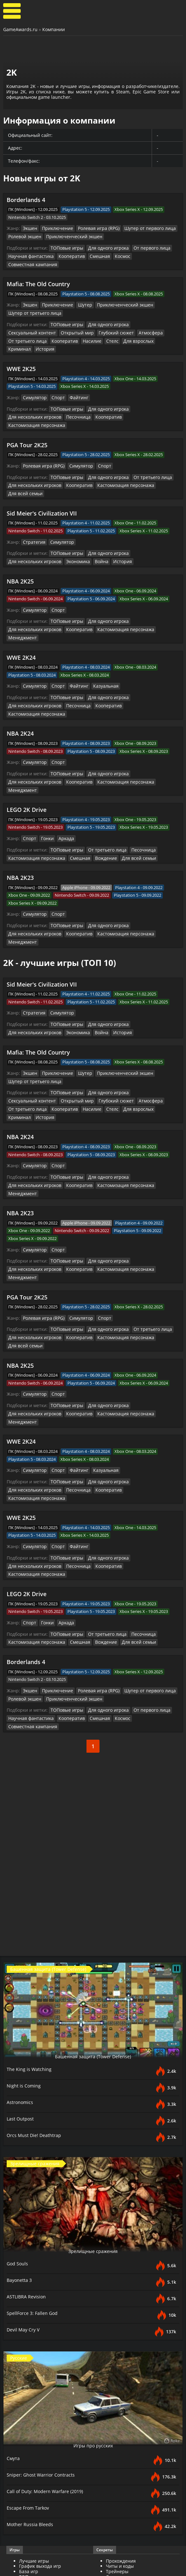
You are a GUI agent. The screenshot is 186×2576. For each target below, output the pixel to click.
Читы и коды (120, 2425)
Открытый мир (23, 322)
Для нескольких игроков (151, 388)
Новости (115, 2459)
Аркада (64, 778)
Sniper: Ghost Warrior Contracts (43, 2334)
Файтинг (74, 377)
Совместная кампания (147, 255)
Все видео (30, 2502)
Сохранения (119, 2436)
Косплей (115, 2541)
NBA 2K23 (20, 816)
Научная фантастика (28, 255)
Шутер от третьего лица (32, 303)
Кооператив (66, 255)
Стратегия (33, 511)
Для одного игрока (103, 247)
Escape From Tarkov (29, 2367)
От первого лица (143, 247)
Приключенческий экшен (69, 236)
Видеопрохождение (40, 2518)
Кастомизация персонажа (89, 396)
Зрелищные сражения (93, 2110)
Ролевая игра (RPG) (93, 228)
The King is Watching (30, 1928)
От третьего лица (124, 322)
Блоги (112, 2535)
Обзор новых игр (124, 2469)
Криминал (87, 329)
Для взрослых (58, 329)
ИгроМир (116, 2546)
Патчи (113, 2513)
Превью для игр (123, 2474)
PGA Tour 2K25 (27, 416)
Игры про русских (93, 2304)
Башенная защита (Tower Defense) (93, 1915)
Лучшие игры (34, 2420)
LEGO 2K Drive (26, 750)
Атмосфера (91, 322)
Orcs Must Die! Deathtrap (36, 1994)
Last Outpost (21, 1978)
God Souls (18, 2123)
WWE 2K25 (21, 349)
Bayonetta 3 (21, 2139)
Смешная (91, 255)
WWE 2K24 (21, 616)
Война (42, 530)
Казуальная (99, 645)
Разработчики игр (39, 2441)
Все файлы (117, 2502)
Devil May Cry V (24, 2189)
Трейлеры (30, 2508)
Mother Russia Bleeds (32, 2383)
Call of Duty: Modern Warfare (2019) (48, 2350)
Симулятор (34, 377)
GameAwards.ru (20, 29)
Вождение (98, 797)
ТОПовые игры (65, 247)
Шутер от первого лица (139, 228)
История (110, 329)
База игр (28, 2431)
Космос (113, 255)
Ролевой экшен (23, 236)
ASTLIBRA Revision (28, 2156)
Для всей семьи (23, 463)
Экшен (29, 228)
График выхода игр (40, 2425)
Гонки (46, 778)
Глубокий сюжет (59, 322)
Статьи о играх (122, 2464)
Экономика (19, 530)
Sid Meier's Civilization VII (42, 482)
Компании (53, 29)
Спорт (56, 377)
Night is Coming (25, 1945)
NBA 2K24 (20, 683)
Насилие (16, 329)
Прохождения (121, 2420)
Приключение (55, 228)
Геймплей (30, 2513)
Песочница (19, 396)
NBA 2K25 (20, 549)
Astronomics (21, 1961)
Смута (14, 2317)
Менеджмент (106, 597)
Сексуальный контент (148, 314)
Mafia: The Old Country (38, 274)
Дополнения (119, 2508)
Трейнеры (117, 2431)
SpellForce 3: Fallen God (34, 2172)
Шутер (80, 295)
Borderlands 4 (26, 200)
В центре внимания (127, 2480)
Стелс (35, 329)
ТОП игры (30, 2436)
